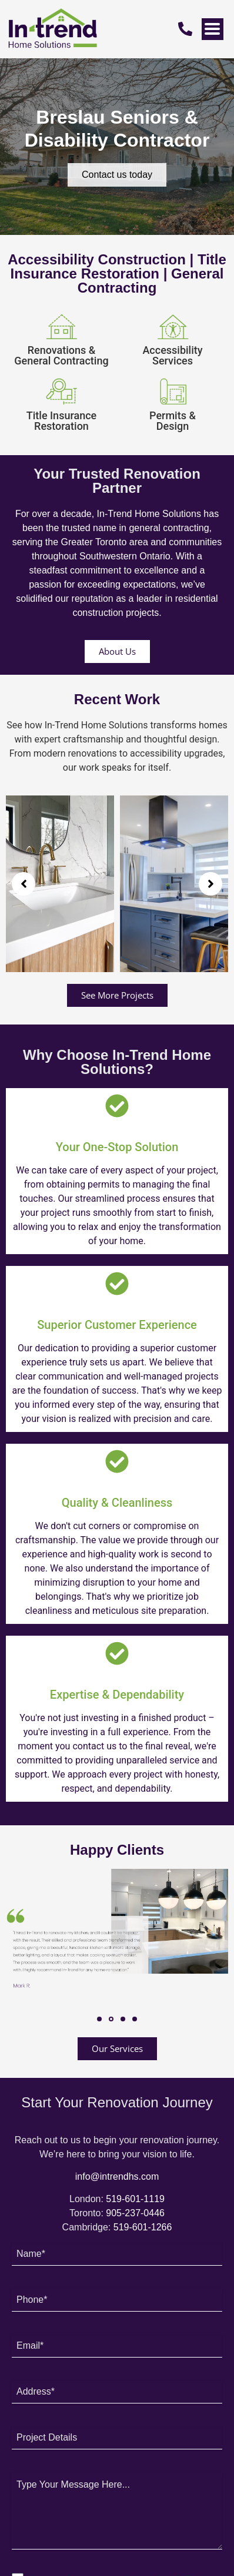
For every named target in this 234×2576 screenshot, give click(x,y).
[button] (23, 884)
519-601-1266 (142, 2227)
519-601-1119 (135, 2199)
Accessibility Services (172, 355)
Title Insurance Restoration (61, 420)
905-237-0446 (135, 2213)
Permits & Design (172, 420)
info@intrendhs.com (117, 2176)
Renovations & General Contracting (61, 355)
